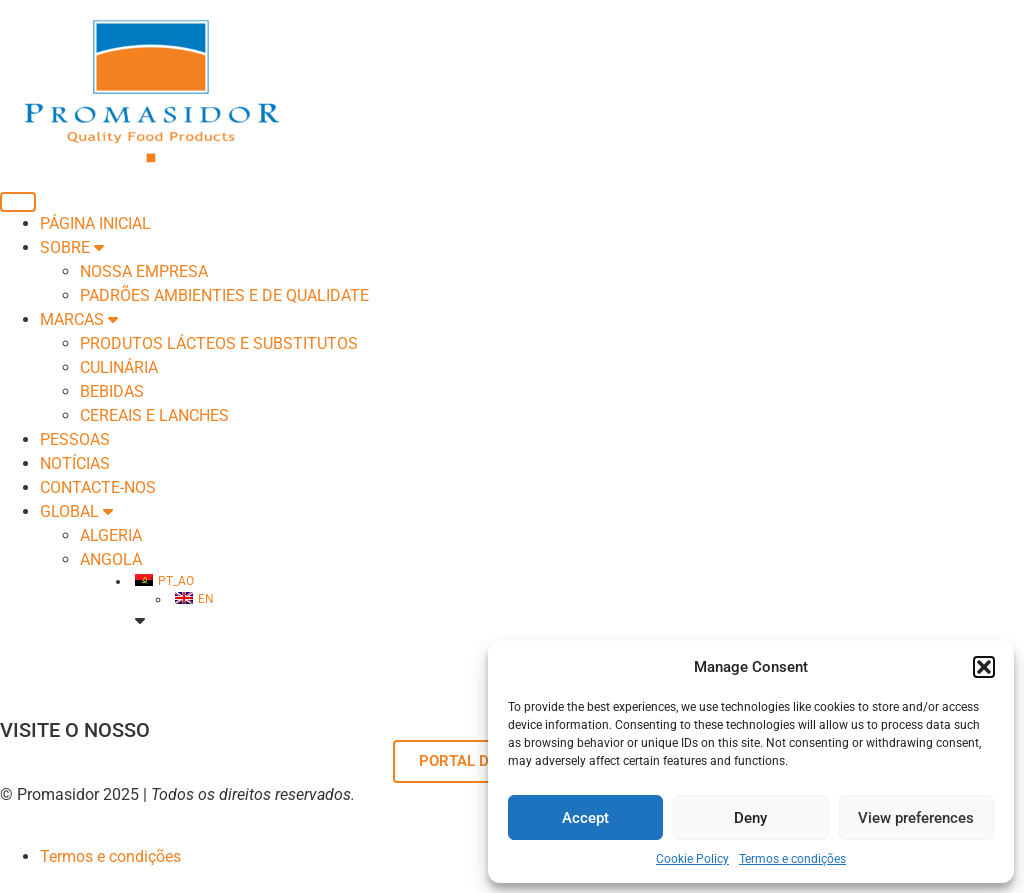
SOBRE (72, 247)
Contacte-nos (98, 487)
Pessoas (75, 439)
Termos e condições (792, 859)
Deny (750, 818)
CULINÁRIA (119, 367)
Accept (585, 818)
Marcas (79, 319)
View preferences (916, 818)
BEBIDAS (112, 391)
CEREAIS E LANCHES (154, 415)
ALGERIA (111, 535)
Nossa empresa (144, 271)
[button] (984, 667)
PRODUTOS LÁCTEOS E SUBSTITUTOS (219, 343)
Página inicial (95, 223)
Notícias (75, 463)
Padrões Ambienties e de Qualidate (224, 295)
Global (76, 511)
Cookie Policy (692, 859)
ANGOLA (111, 559)
